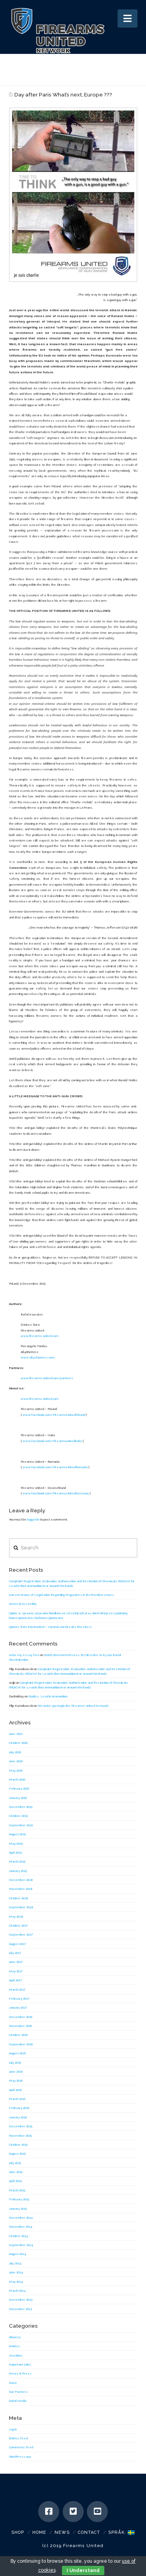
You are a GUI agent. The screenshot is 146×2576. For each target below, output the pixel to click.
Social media (17, 2401)
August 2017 (17, 1944)
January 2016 (18, 2117)
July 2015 (15, 2163)
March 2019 (17, 1861)
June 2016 (16, 2071)
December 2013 (20, 2299)
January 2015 (18, 2209)
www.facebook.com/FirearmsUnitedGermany (56, 1493)
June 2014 (16, 2272)
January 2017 (18, 2007)
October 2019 (18, 1816)
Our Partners (18, 2392)
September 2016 (21, 2044)
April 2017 (15, 1980)
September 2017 (21, 1934)
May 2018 (16, 1916)
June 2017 (16, 1962)
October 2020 (18, 1743)
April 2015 (15, 2181)
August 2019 (17, 1834)
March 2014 (17, 2291)
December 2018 (21, 1880)
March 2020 (17, 1779)
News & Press (20, 2373)
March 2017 (17, 1989)
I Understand (83, 2570)
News (62, 2532)
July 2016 (15, 2062)
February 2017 (19, 1998)
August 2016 (17, 2053)
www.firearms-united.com (39, 1336)
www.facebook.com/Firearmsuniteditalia (52, 1441)
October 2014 (18, 2236)
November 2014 (20, 2226)
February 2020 (19, 1788)
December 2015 (20, 2126)
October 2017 (18, 1925)
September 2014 (21, 2245)
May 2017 (16, 1971)
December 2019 (20, 1807)
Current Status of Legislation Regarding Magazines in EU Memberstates (61, 1595)
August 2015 (17, 2153)
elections (16, 2355)
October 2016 (18, 2035)
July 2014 (15, 2263)
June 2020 (16, 1761)
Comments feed (21, 2447)
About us (15, 2337)
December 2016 (20, 2017)
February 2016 (19, 2108)
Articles (14, 2346)
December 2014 (21, 2217)
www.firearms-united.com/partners (47, 1378)
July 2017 (15, 1953)
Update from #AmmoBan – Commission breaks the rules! (50, 1627)
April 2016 (15, 2090)
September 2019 (21, 1825)
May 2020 (16, 1770)
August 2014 (17, 2254)
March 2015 (17, 2190)
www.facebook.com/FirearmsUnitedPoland (54, 1415)
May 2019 (16, 1843)
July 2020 (15, 1752)
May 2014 (16, 2282)
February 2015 (19, 2199)
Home (39, 2532)
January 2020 (18, 1798)
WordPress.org (19, 2456)
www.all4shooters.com (38, 1357)
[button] (127, 18)
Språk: (121, 2532)
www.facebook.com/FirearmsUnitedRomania (55, 1467)
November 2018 (21, 1889)
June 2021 (16, 1734)
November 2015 (20, 2135)
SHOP (17, 2532)
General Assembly (23, 1604)
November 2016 (20, 2026)
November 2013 (20, 2309)
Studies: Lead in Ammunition (47, 1696)
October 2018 (18, 1898)
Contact (89, 2532)
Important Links (20, 2364)
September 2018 (21, 1907)
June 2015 (16, 2172)
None (13, 2383)
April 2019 (15, 1852)
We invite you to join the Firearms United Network (73, 1706)
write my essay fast (24, 1655)
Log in (13, 2429)
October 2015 (18, 2144)
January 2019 (18, 1871)
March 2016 (17, 2099)
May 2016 (16, 2080)
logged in (33, 1519)
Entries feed (18, 2438)
